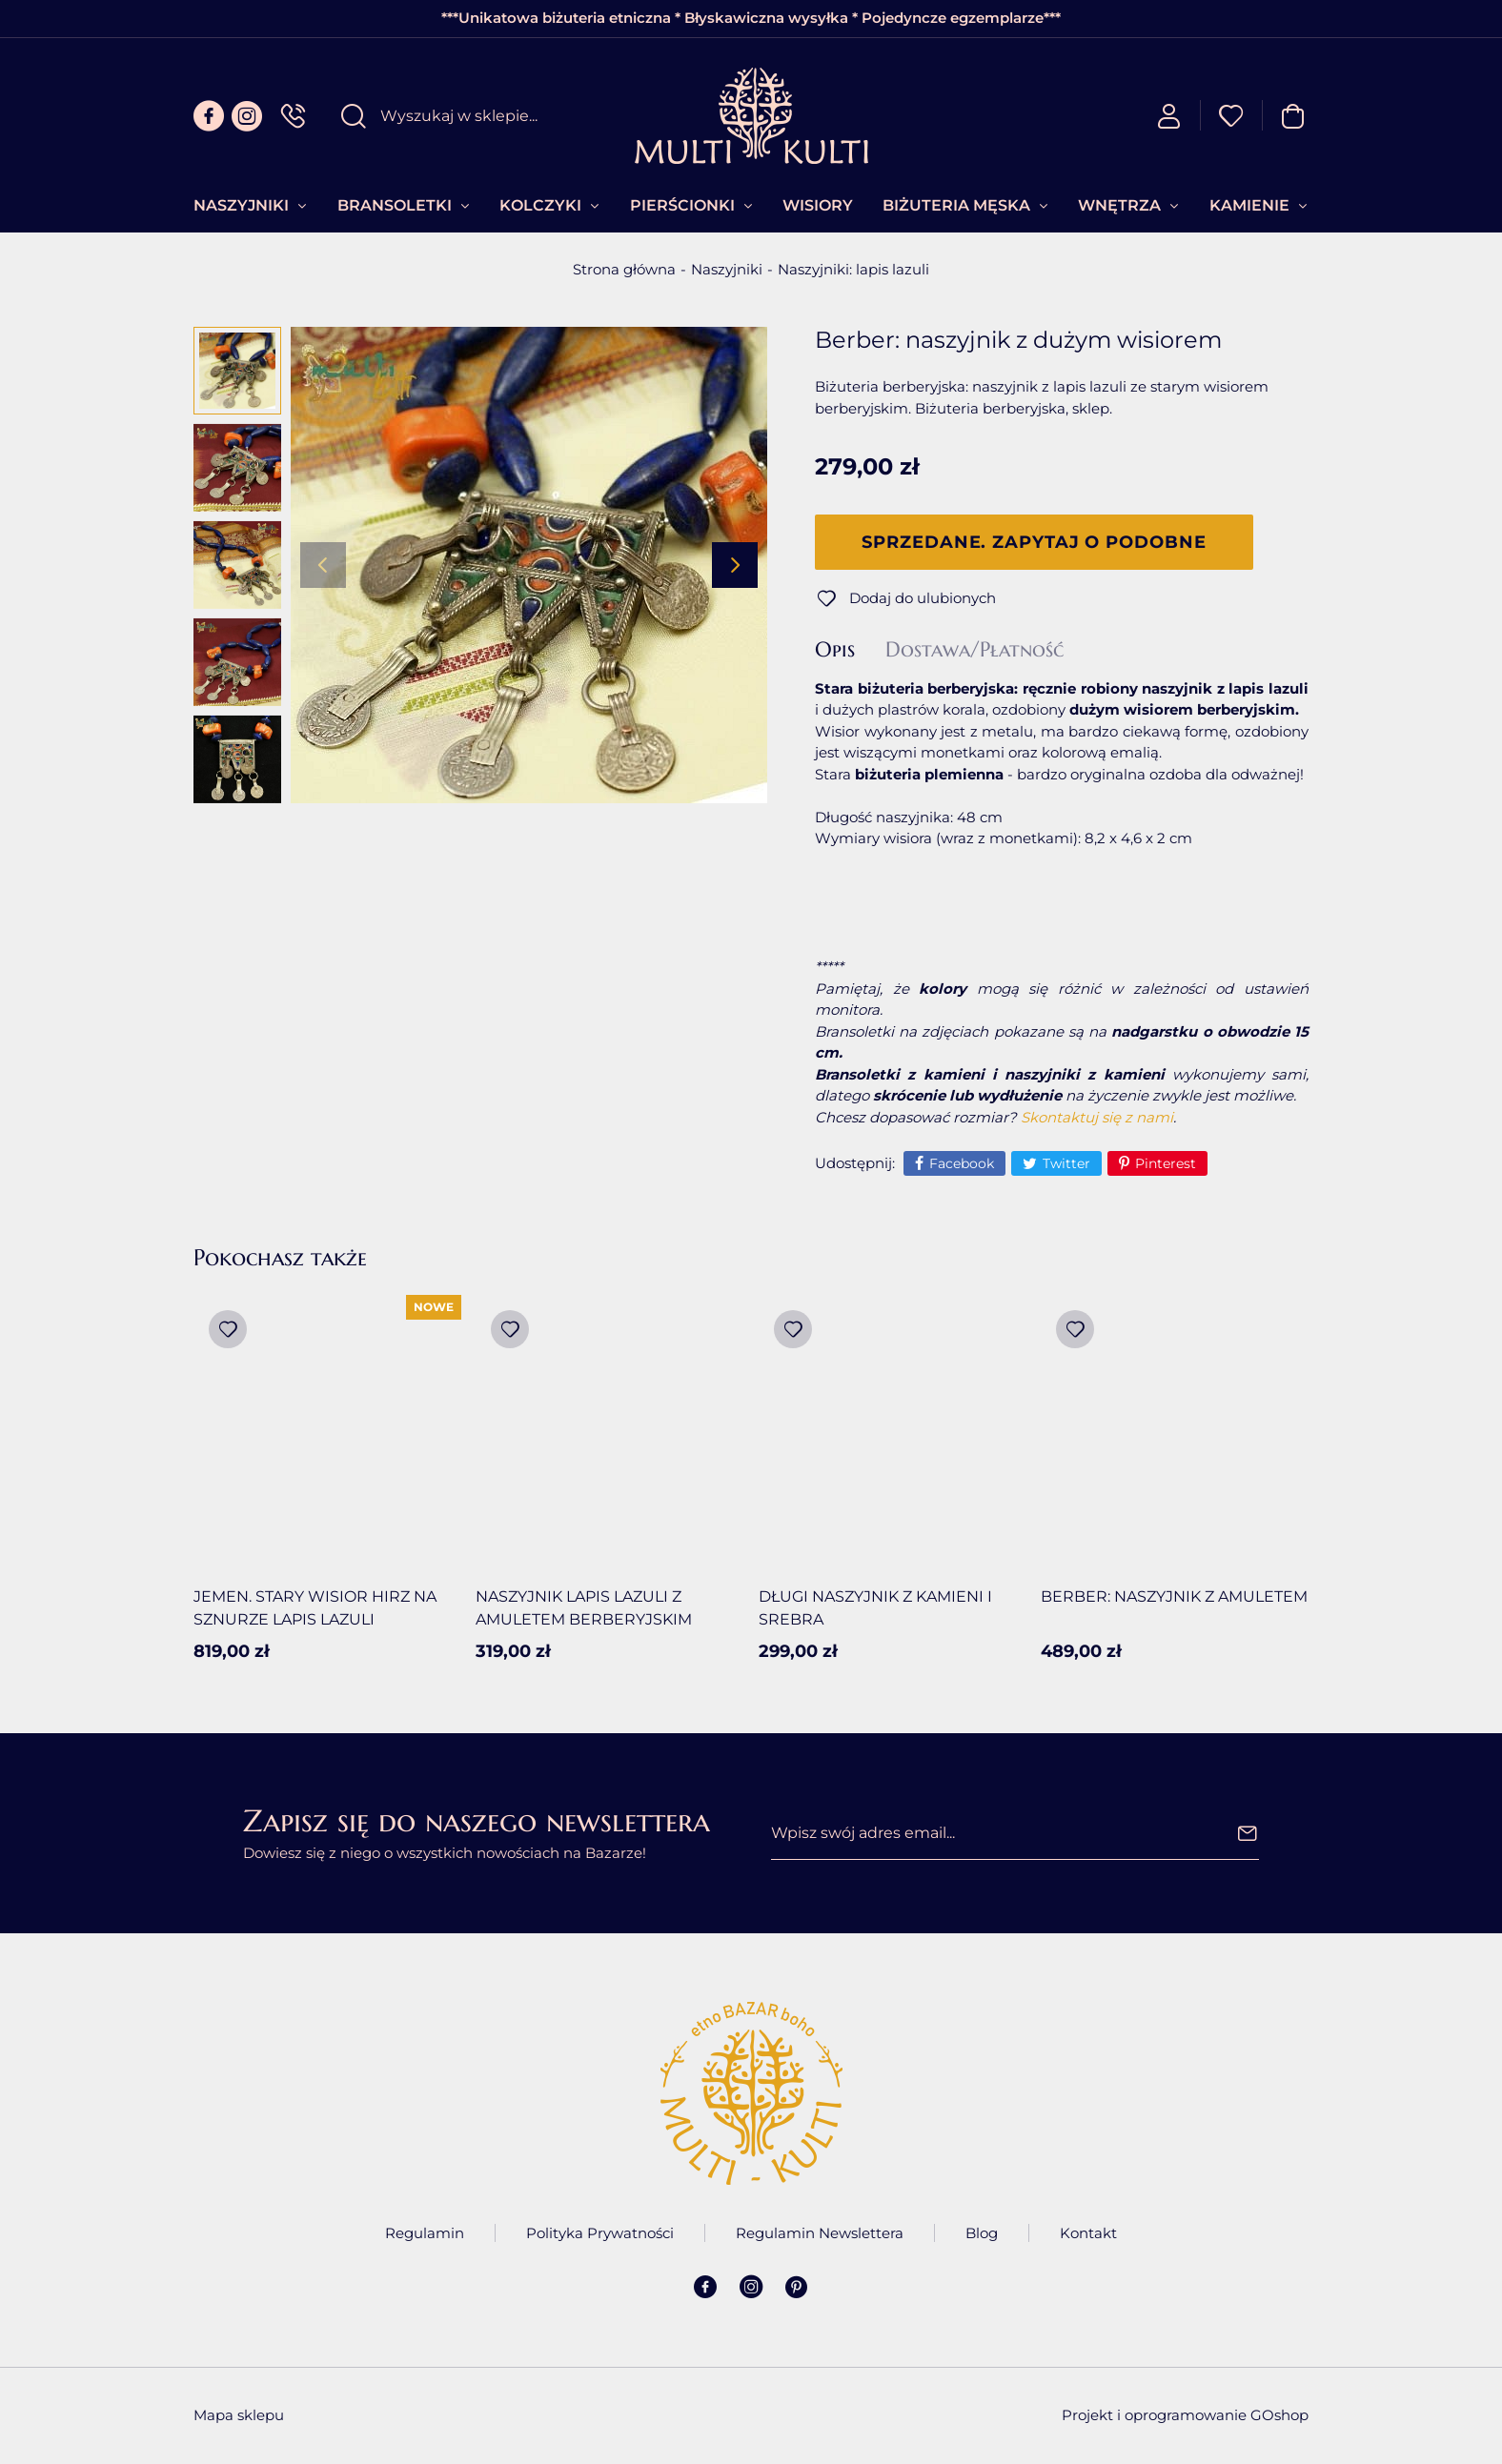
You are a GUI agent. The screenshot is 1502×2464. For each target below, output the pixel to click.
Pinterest (1165, 1163)
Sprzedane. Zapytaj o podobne (1034, 542)
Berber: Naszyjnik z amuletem (1174, 1596)
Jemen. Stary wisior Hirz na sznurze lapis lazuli (314, 1607)
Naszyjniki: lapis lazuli (853, 269)
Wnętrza (1119, 205)
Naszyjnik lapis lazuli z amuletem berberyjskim (584, 1607)
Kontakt (1088, 2233)
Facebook (961, 1163)
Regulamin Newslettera (819, 2233)
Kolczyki (540, 205)
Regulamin (424, 2233)
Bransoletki (394, 205)
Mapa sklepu (238, 2415)
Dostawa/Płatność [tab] (974, 649)
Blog (981, 2233)
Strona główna (624, 269)
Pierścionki (682, 205)
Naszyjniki (241, 205)
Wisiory (817, 205)
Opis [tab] (835, 649)
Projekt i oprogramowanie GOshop (1185, 2415)
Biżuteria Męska (956, 205)
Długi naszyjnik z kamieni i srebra (875, 1607)
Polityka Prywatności (600, 2233)
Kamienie (1249, 205)
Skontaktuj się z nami (1097, 1117)
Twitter (1066, 1163)
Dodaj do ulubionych (922, 598)
